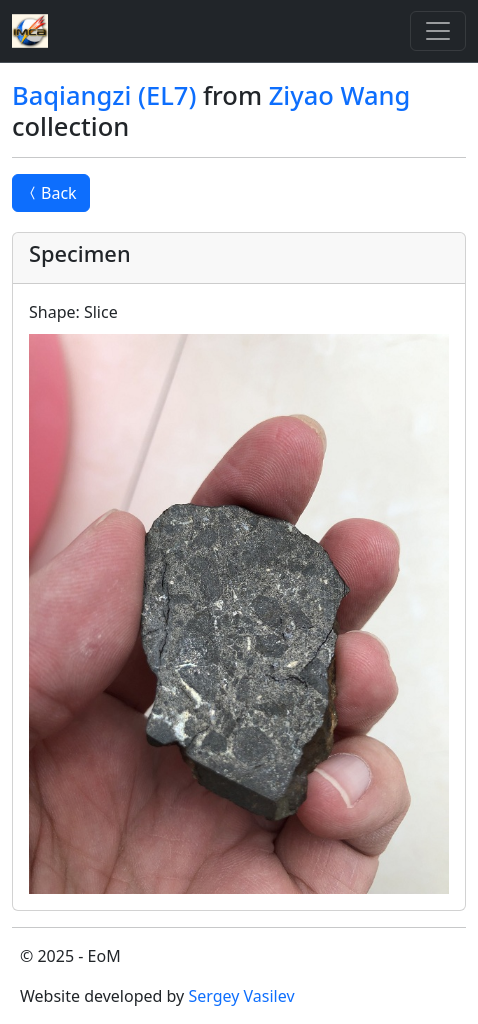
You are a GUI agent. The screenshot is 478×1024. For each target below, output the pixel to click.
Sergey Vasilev (241, 996)
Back (51, 193)
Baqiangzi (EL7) (104, 95)
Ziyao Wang (340, 95)
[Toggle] (438, 31)
